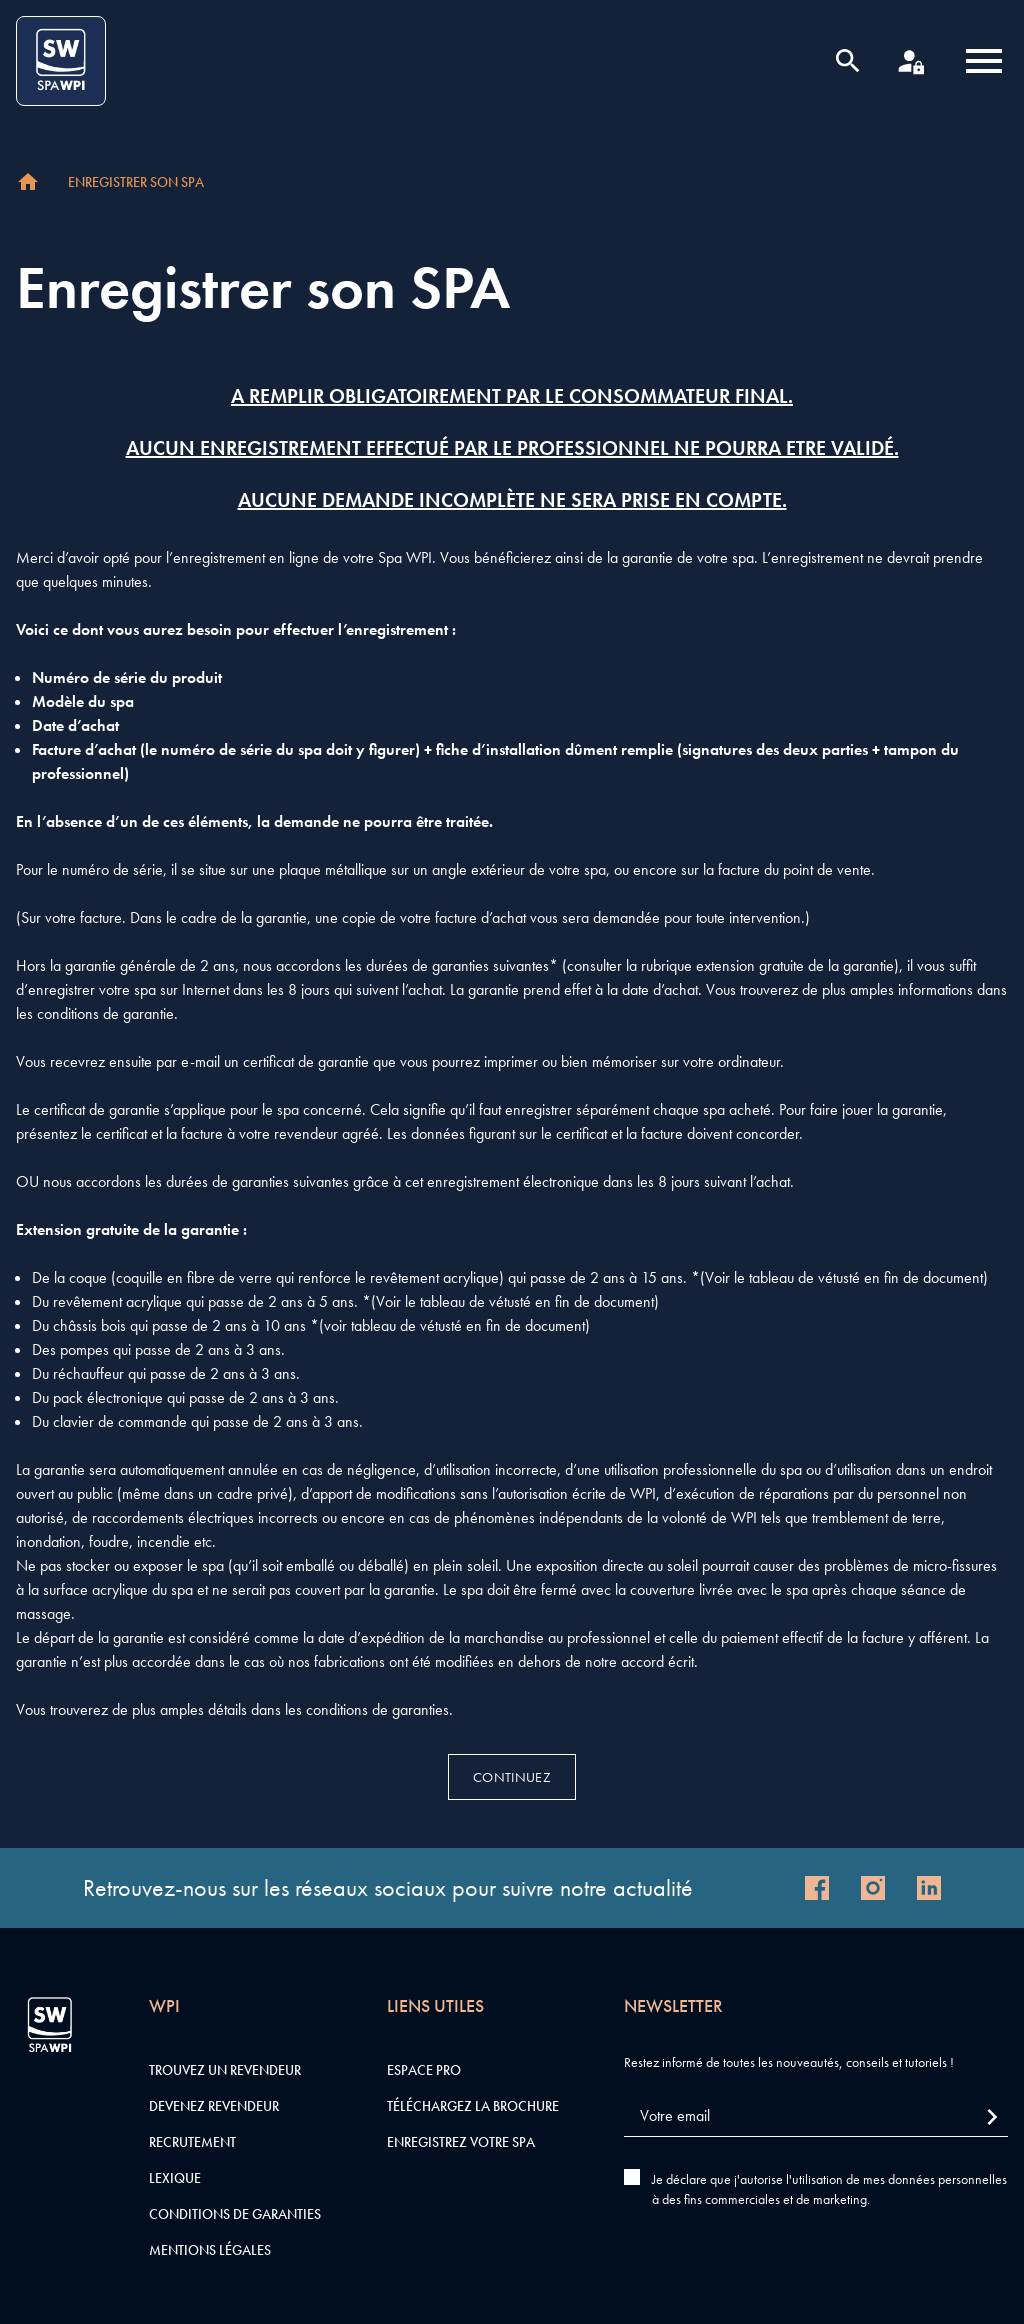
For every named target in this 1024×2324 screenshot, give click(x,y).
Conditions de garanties (235, 2214)
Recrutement (192, 2142)
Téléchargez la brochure (473, 2106)
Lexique (175, 2178)
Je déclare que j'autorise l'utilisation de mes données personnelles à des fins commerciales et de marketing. (829, 2189)
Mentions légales (210, 2250)
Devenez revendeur (214, 2106)
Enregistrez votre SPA (461, 2142)
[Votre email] (816, 2116)
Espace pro (424, 2070)
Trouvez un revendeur (225, 2070)
